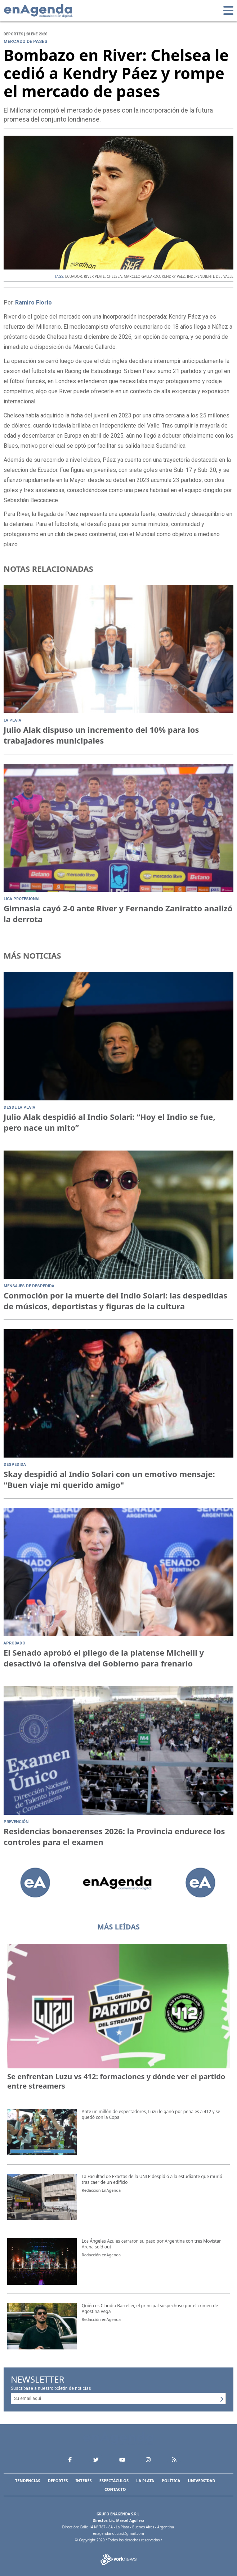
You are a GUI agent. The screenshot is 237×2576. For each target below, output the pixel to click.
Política (171, 2480)
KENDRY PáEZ (173, 276)
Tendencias (27, 2480)
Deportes (58, 2480)
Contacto (115, 2489)
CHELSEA (114, 276)
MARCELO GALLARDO (142, 276)
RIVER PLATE (94, 276)
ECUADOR (73, 276)
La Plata (145, 2480)
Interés (83, 2480)
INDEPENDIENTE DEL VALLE (210, 276)
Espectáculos (114, 2480)
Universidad (201, 2480)
